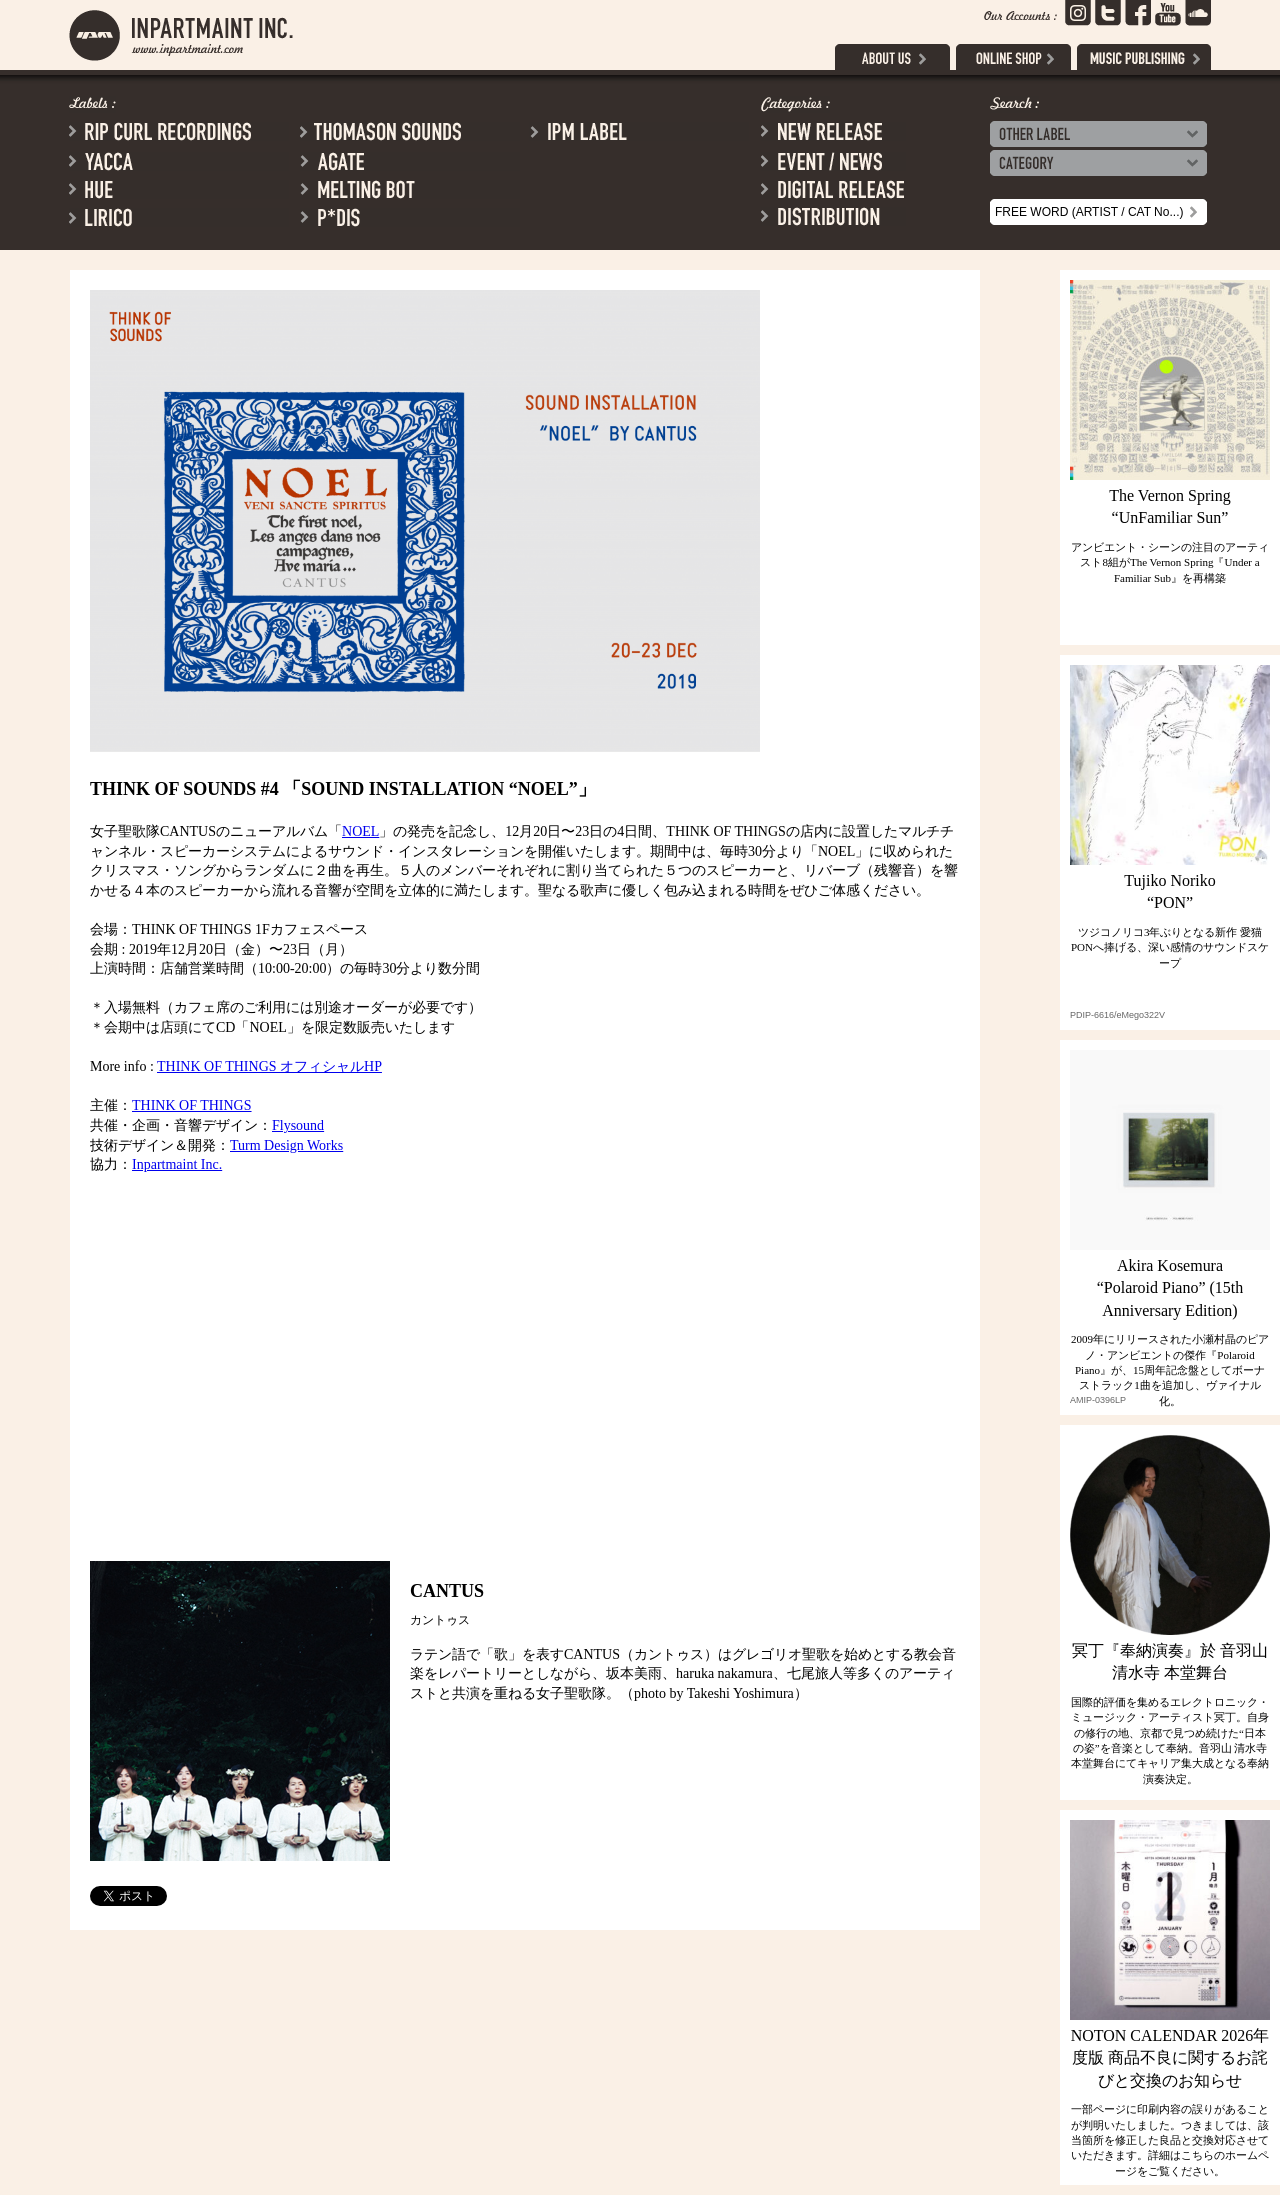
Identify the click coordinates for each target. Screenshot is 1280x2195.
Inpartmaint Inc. (177, 1164)
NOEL (360, 831)
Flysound (298, 1125)
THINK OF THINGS (192, 1105)
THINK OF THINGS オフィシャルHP (269, 1066)
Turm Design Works (286, 1145)
